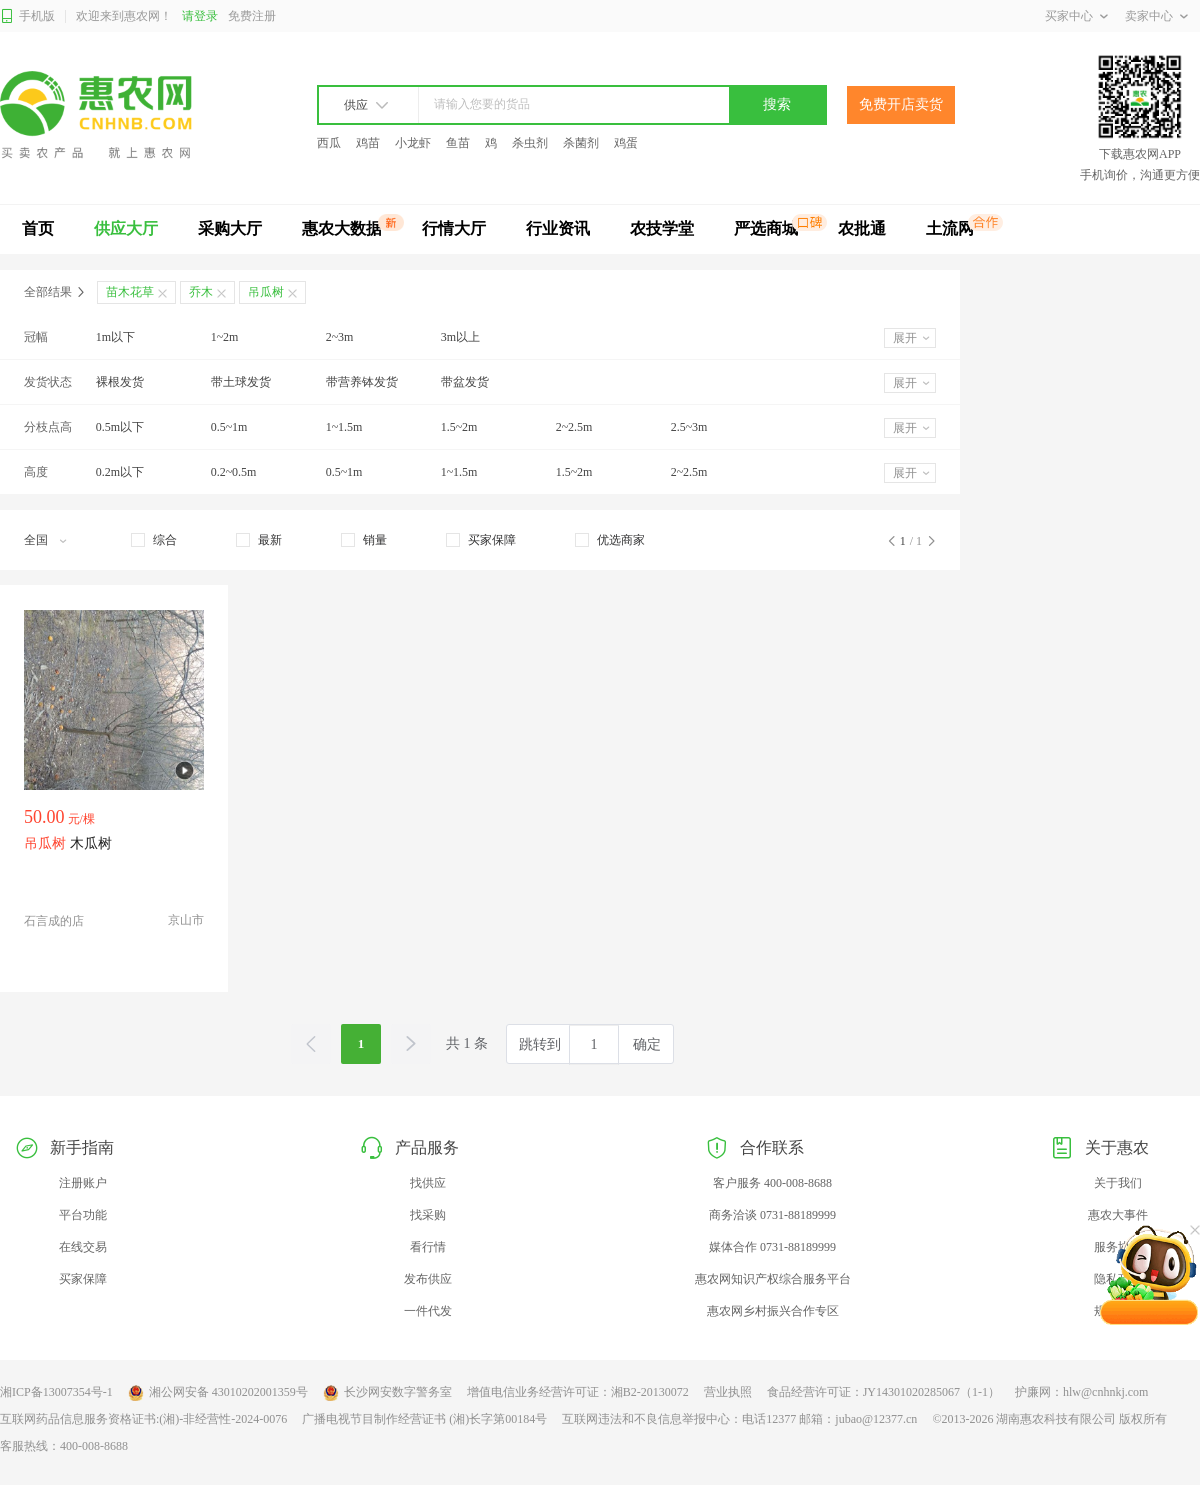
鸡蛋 (626, 143)
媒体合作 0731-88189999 (772, 1247)
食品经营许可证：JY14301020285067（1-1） (883, 1392)
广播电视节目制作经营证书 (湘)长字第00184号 (424, 1419)
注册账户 (83, 1183)
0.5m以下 (120, 427)
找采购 (428, 1215)
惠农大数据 (342, 228)
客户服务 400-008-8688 (772, 1183)
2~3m (340, 337)
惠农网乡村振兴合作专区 (773, 1311)
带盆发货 (465, 382)
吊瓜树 (266, 292)
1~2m (225, 337)
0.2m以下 (120, 472)
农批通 (862, 228)
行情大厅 (454, 228)
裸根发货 (120, 382)
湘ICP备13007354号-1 (56, 1392)
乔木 (201, 292)
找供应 (428, 1183)
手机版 (27, 16)
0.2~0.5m (234, 472)
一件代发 (428, 1311)
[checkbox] (154, 540)
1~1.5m (344, 427)
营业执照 (728, 1392)
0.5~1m (229, 427)
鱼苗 (458, 143)
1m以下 (115, 337)
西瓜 (329, 143)
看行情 (428, 1247)
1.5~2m (459, 427)
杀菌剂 (581, 143)
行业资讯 (558, 228)
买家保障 (83, 1279)
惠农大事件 (1118, 1215)
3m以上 (460, 337)
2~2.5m (574, 427)
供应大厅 (126, 228)
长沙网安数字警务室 (387, 1393)
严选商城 (766, 228)
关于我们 (1118, 1183)
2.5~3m (689, 427)
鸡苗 (368, 143)
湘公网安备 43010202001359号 (218, 1393)
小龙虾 (413, 143)
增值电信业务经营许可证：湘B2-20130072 (578, 1392)
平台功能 (83, 1215)
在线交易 (83, 1247)
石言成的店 (54, 921)
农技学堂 (662, 228)
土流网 (950, 228)
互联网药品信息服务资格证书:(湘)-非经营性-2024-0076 (143, 1419)
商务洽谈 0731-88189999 (772, 1215)
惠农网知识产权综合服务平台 (773, 1279)
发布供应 (428, 1279)
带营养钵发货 (362, 382)
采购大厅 (230, 228)
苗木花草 (130, 292)
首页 (38, 228)
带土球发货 (241, 382)
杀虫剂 (530, 143)
